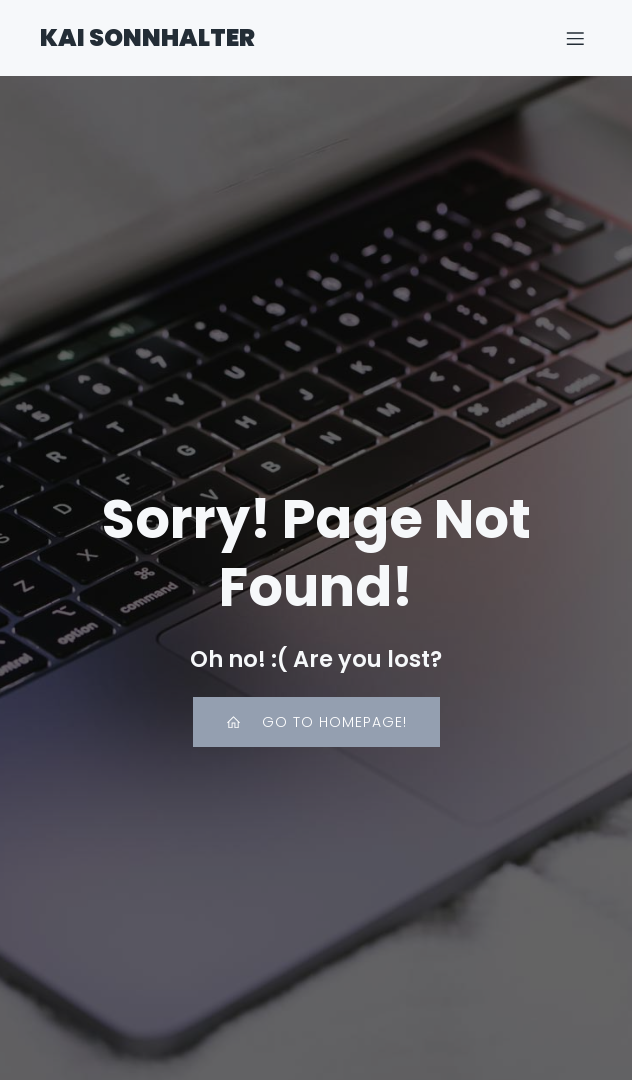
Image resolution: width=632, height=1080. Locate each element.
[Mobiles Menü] (575, 38)
